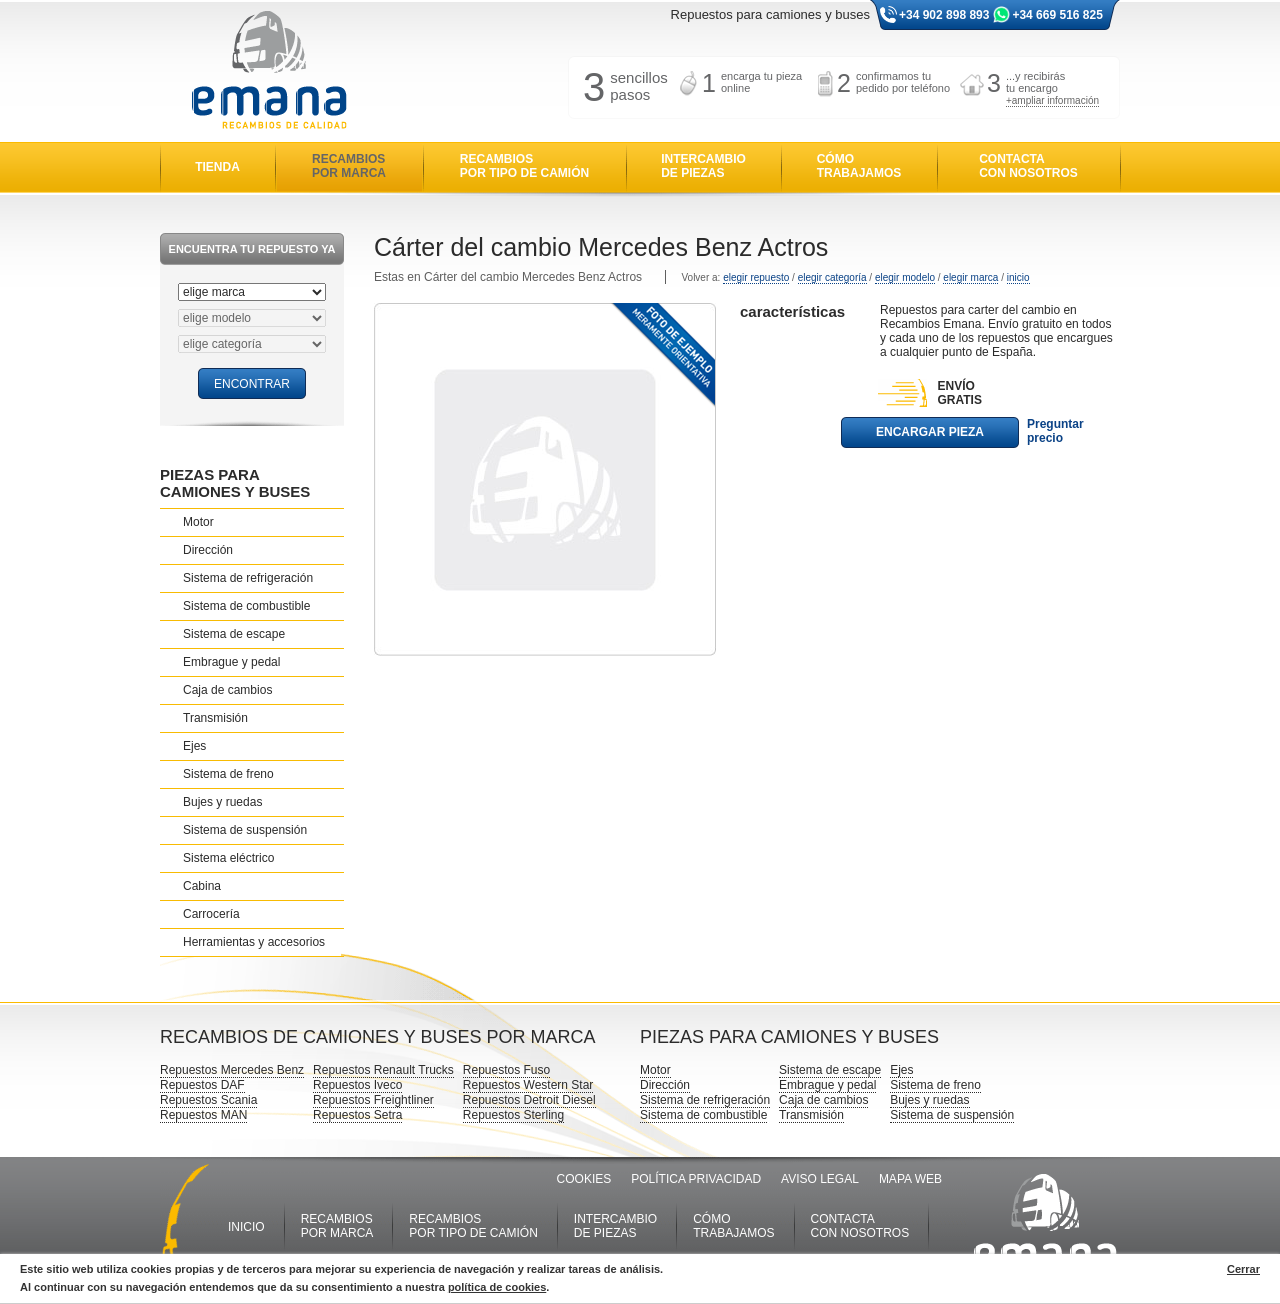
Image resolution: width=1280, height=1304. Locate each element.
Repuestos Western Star (528, 1085)
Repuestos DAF (202, 1085)
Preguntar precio (1055, 431)
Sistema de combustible (246, 606)
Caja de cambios (227, 690)
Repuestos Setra (357, 1115)
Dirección (208, 550)
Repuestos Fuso (506, 1070)
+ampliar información (1052, 100)
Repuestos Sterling (513, 1115)
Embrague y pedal (231, 662)
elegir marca (970, 277)
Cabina (202, 886)
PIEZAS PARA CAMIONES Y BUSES (235, 483)
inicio (1018, 277)
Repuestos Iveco (357, 1085)
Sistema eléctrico (228, 858)
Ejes (194, 746)
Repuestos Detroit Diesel (529, 1100)
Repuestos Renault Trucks (383, 1070)
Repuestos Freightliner (373, 1100)
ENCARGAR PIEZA (930, 432)
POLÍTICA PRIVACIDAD (696, 1179)
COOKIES (584, 1179)
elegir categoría (832, 277)
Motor (198, 522)
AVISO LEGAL (820, 1179)
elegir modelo (905, 277)
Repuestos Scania (208, 1100)
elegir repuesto (756, 277)
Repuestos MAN (203, 1115)
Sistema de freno (228, 774)
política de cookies (497, 1287)
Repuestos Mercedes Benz (232, 1070)
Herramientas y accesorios (254, 942)
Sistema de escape (234, 634)
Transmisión (215, 718)
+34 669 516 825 (1057, 15)
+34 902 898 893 (944, 15)
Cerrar (1243, 1269)
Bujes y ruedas (222, 802)
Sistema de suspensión (245, 830)
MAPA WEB (910, 1179)
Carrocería (211, 914)
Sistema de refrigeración (248, 578)
